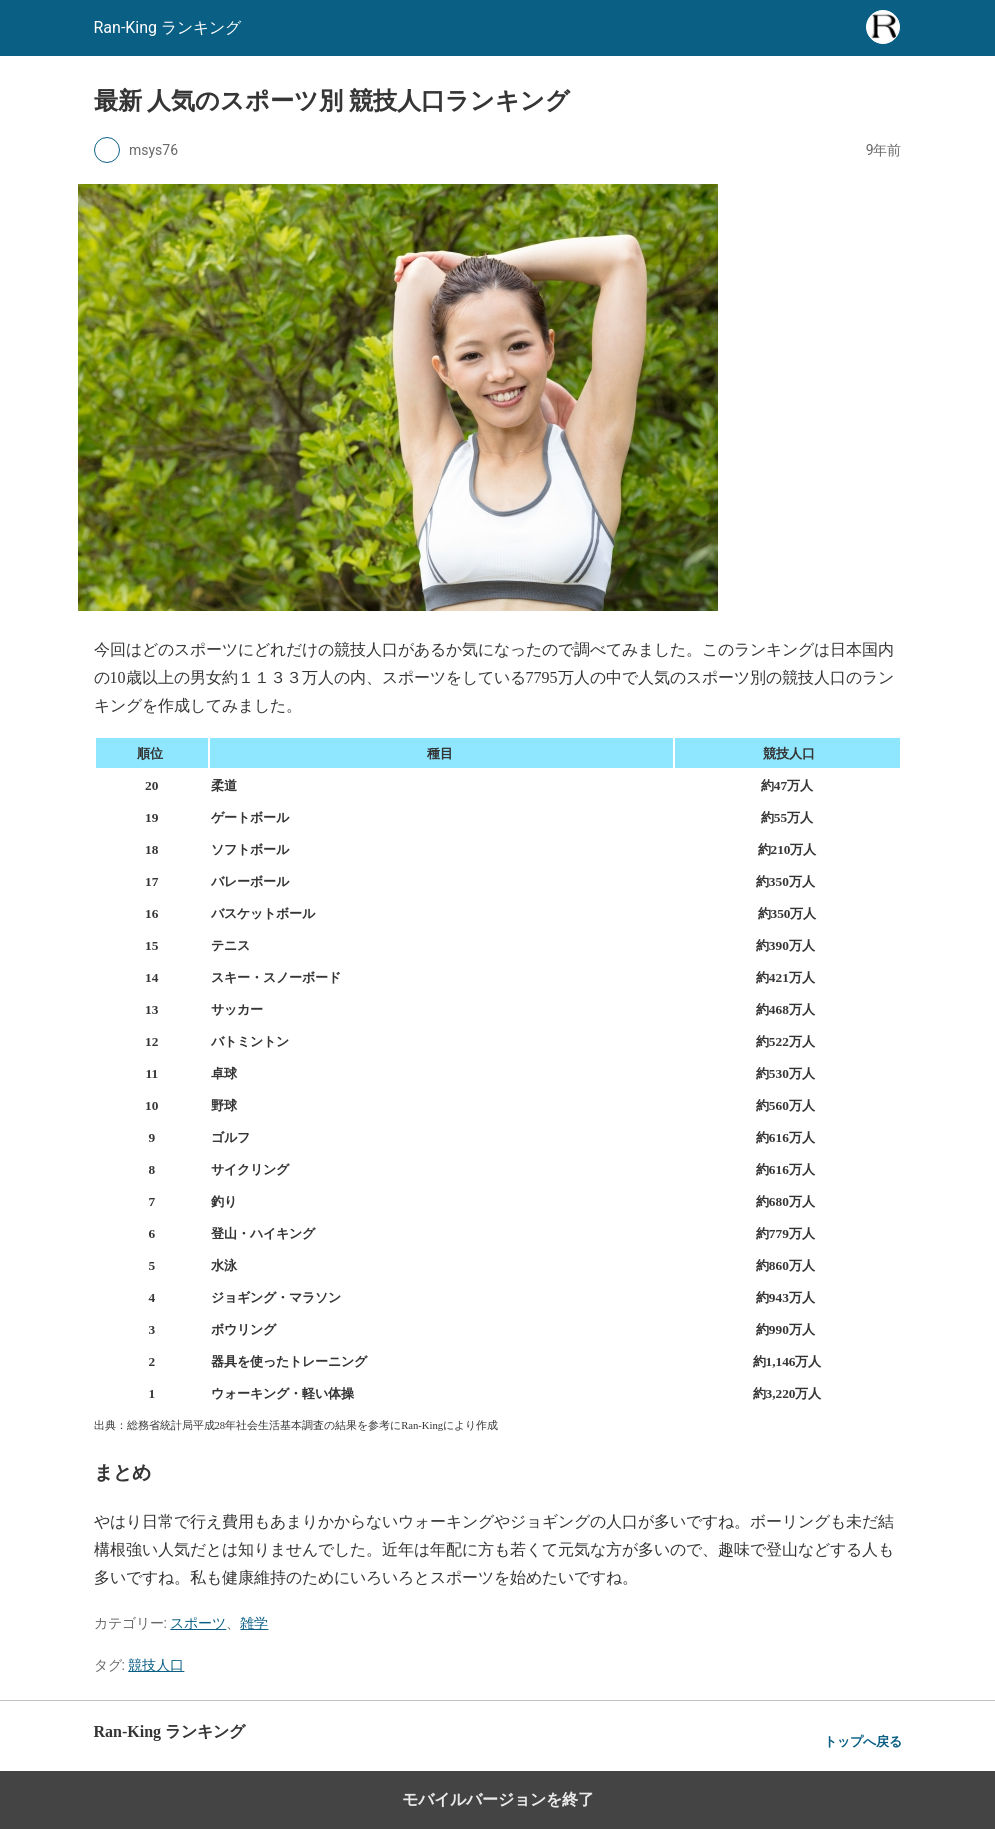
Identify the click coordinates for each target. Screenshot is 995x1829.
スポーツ (198, 1623)
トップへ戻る (863, 1741)
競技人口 (156, 1665)
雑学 (254, 1623)
